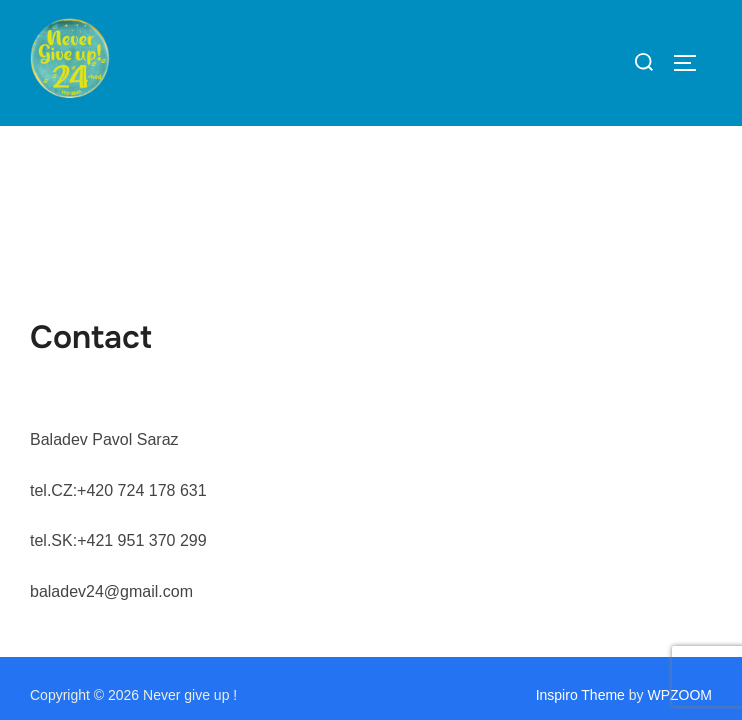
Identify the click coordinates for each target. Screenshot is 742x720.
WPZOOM (679, 569)
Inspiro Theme (580, 569)
